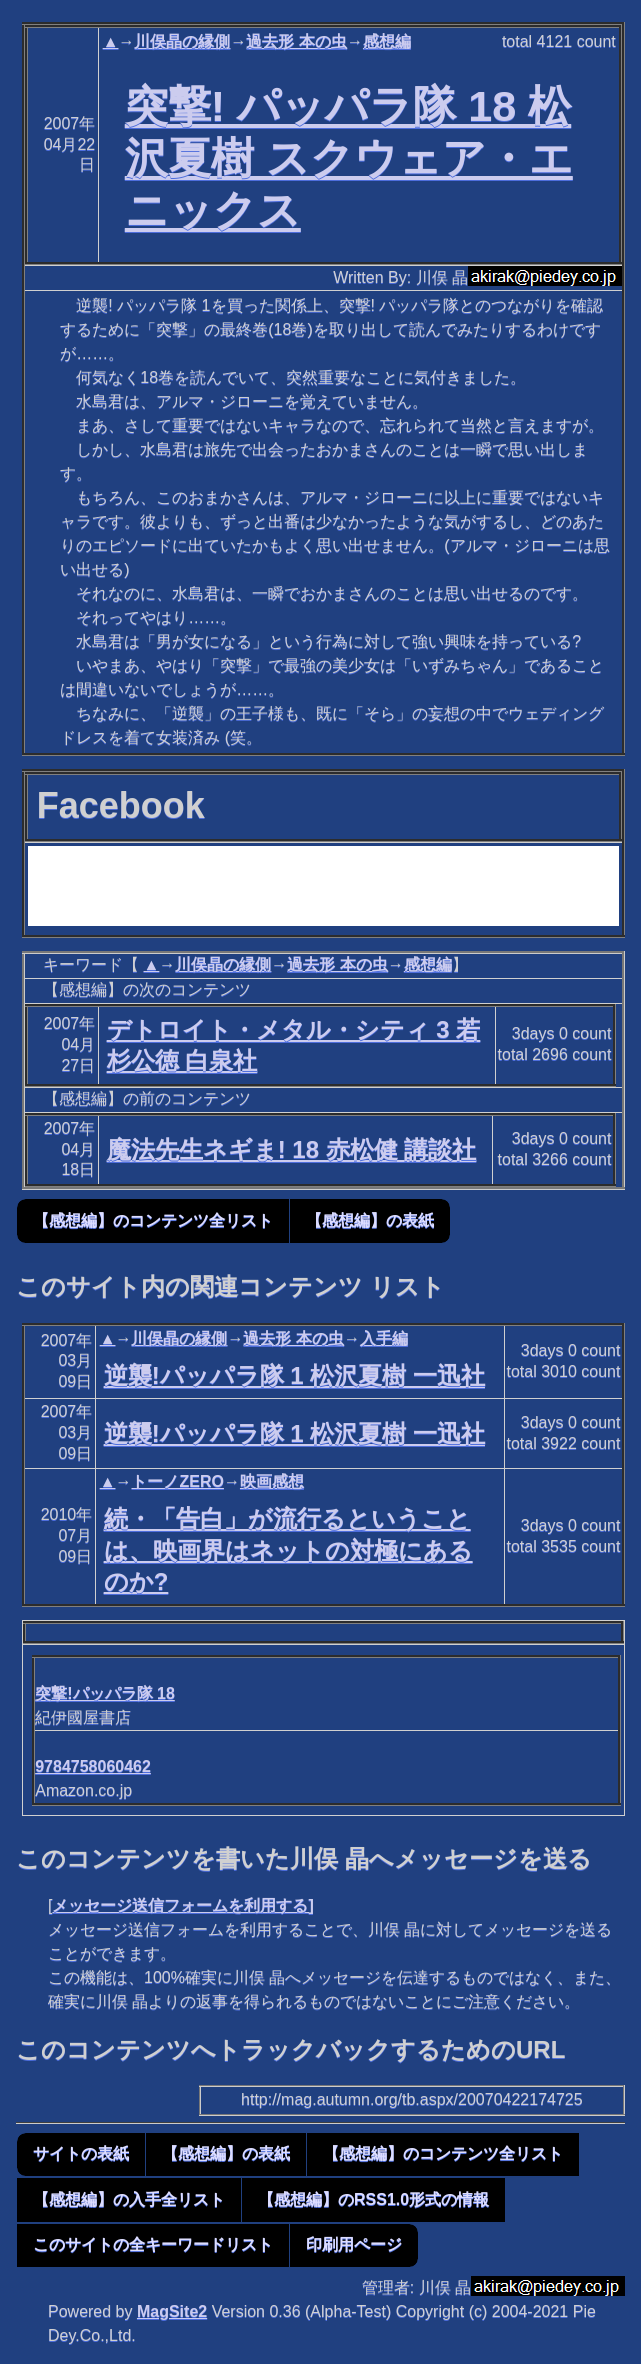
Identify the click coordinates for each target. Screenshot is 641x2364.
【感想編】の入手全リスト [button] (129, 2199)
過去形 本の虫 (296, 41)
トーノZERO (177, 1481)
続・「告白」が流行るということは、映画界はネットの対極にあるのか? (288, 1549)
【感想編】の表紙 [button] (370, 1220)
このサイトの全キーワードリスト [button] (153, 2244)
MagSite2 (172, 2311)
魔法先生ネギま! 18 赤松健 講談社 (292, 1149)
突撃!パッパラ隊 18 (105, 1693)
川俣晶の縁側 (182, 41)
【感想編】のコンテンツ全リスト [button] (153, 1220)
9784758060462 (93, 1766)
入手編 (384, 1338)
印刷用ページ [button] (354, 2244)
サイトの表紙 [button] (81, 2153)
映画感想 (272, 1481)
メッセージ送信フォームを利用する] (182, 1905)
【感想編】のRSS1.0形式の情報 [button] (373, 2199)
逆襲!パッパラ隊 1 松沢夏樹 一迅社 (294, 1375)
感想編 (387, 41)
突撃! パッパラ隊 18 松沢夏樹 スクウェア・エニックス (349, 158)
